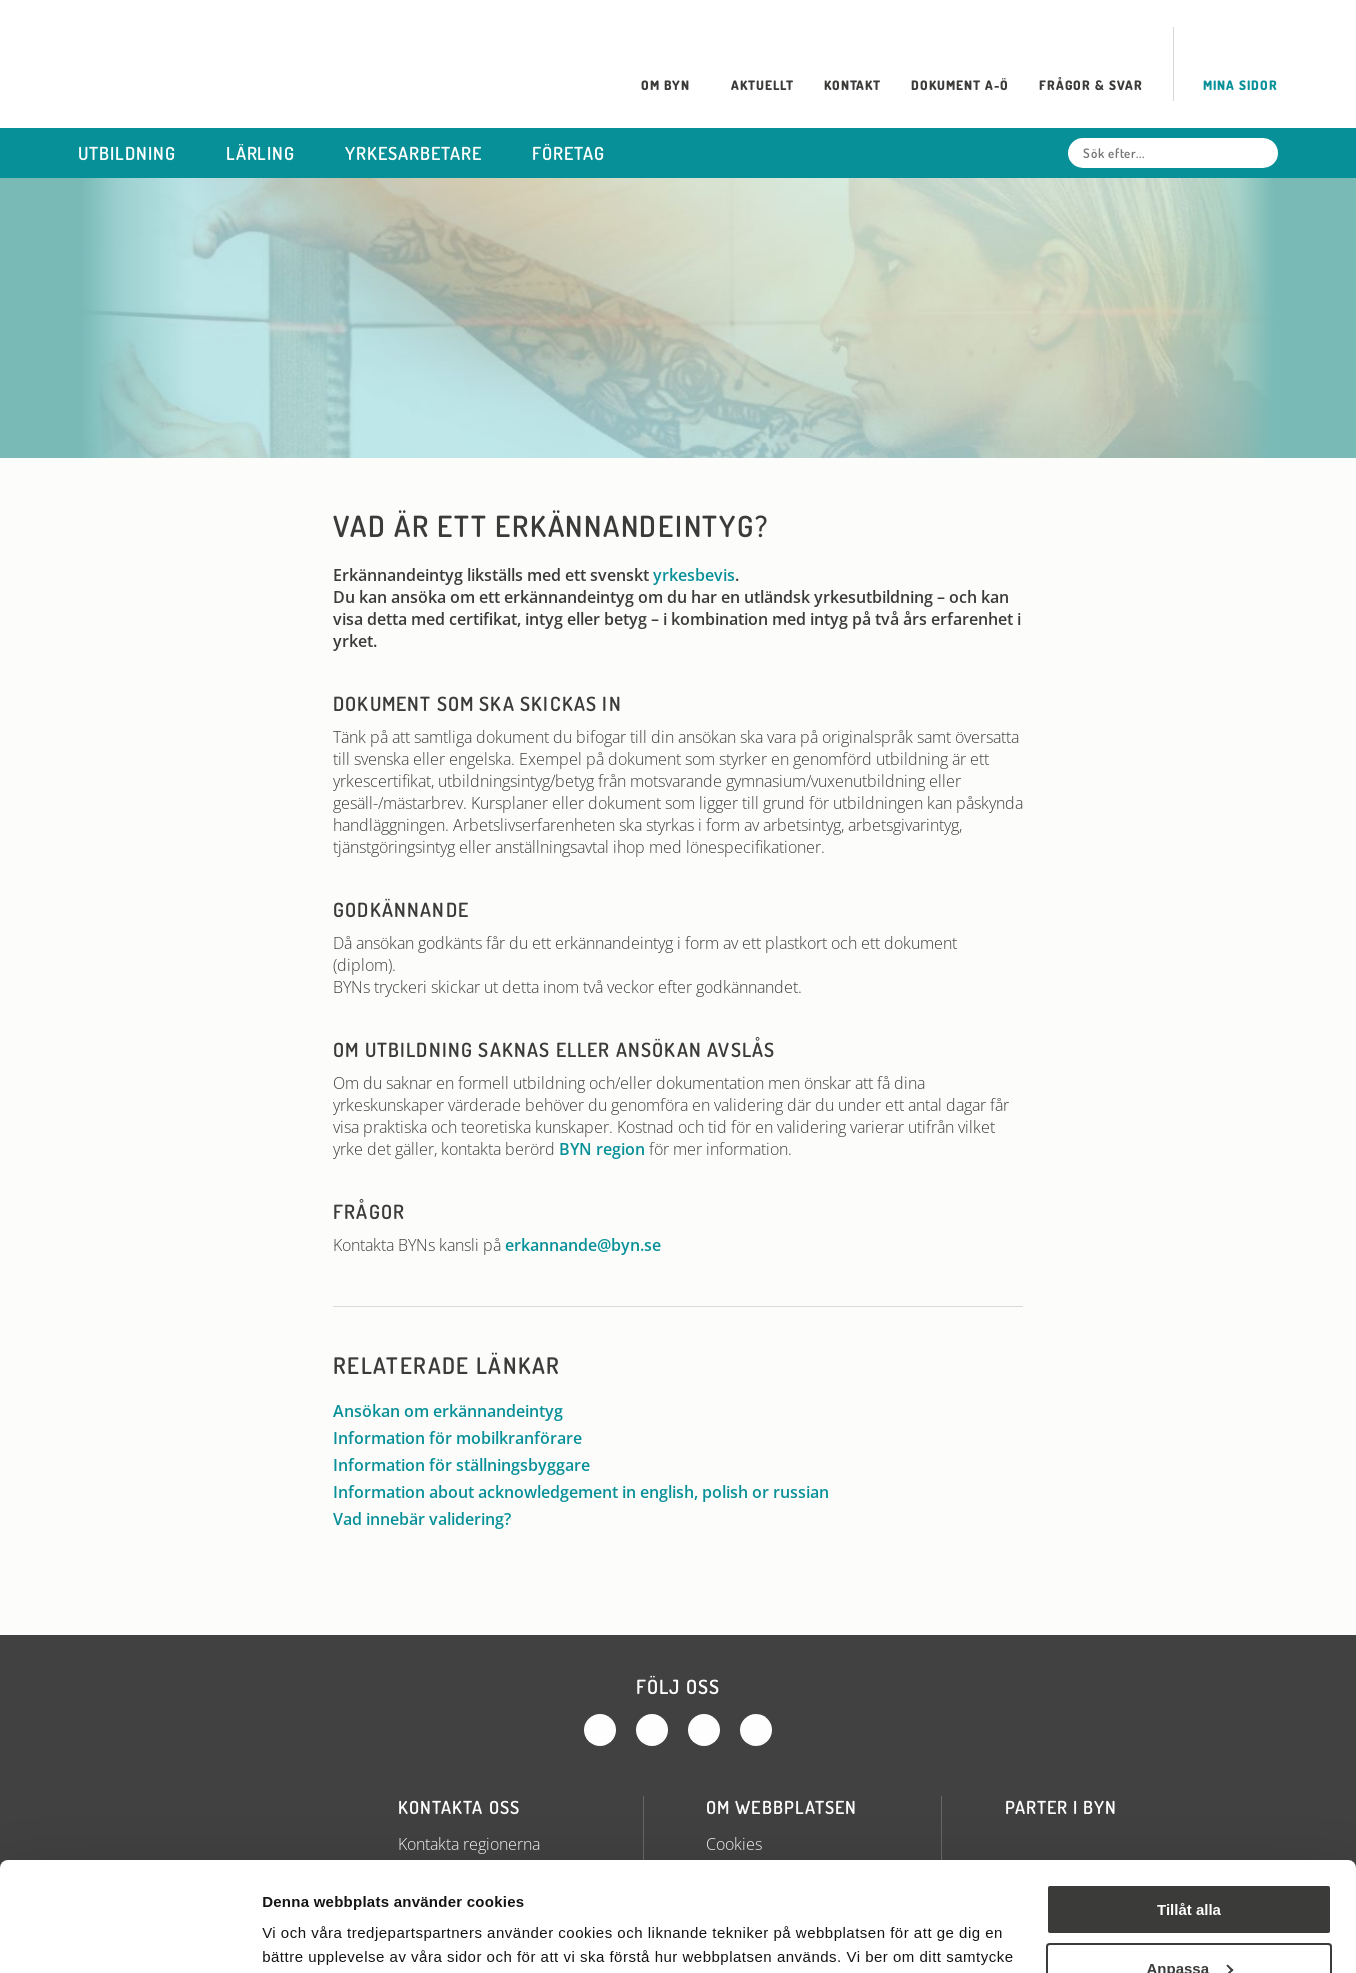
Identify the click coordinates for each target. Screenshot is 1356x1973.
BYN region (602, 1149)
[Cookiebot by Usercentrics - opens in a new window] (129, 1934)
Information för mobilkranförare (467, 1438)
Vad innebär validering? (432, 1519)
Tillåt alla (1189, 1807)
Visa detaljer (306, 1933)
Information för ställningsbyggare (471, 1465)
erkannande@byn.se (583, 1245)
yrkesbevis (694, 575)
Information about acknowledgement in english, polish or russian (591, 1492)
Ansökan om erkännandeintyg (458, 1411)
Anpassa (1189, 1865)
